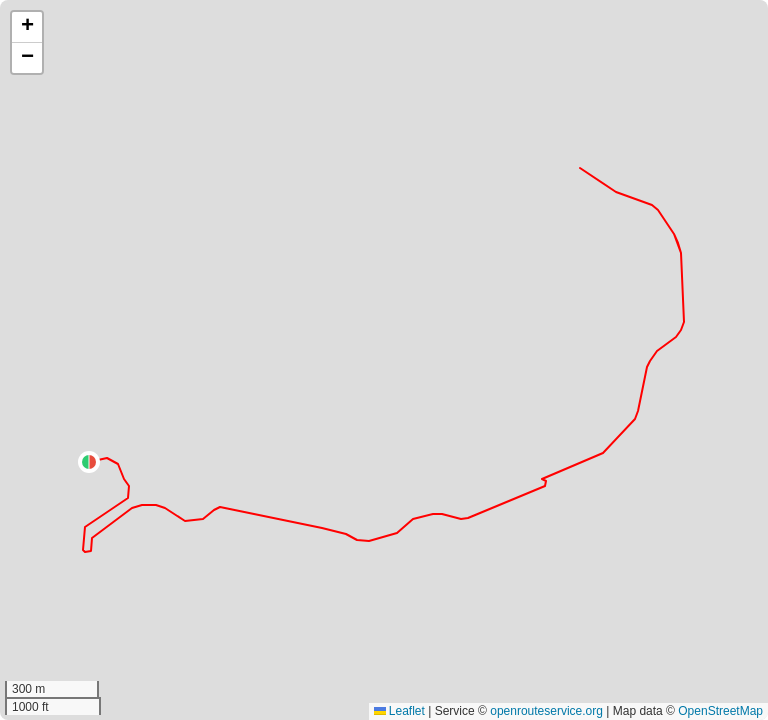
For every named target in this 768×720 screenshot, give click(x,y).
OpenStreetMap (720, 711)
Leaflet (399, 711)
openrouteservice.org (546, 711)
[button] (89, 462)
